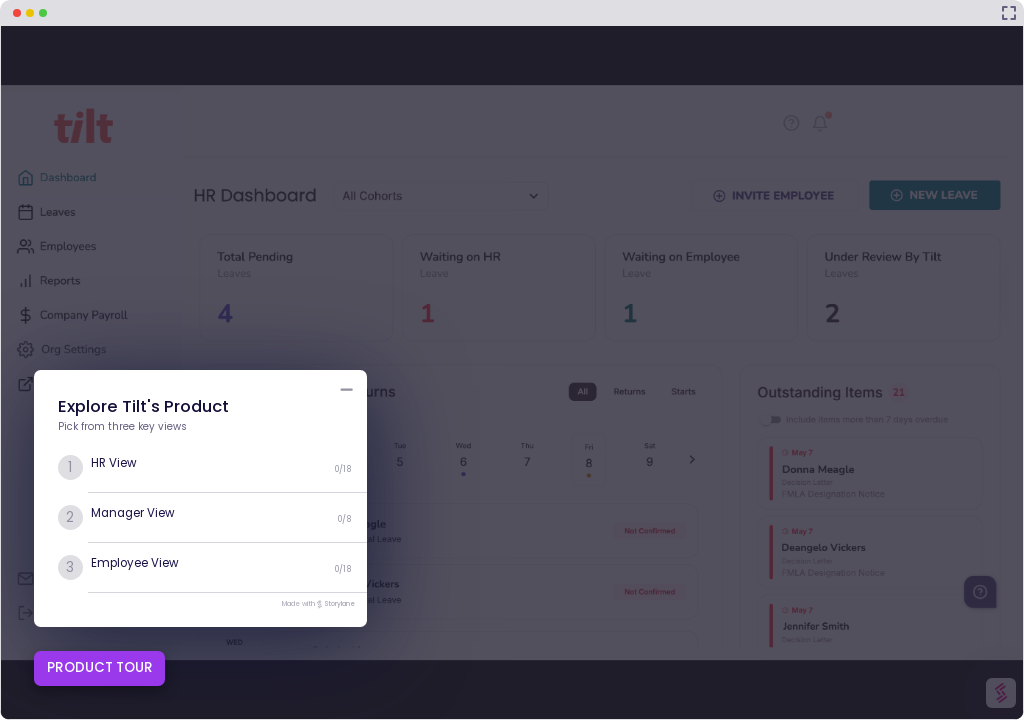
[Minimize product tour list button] (346, 389)
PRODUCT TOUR (100, 667)
